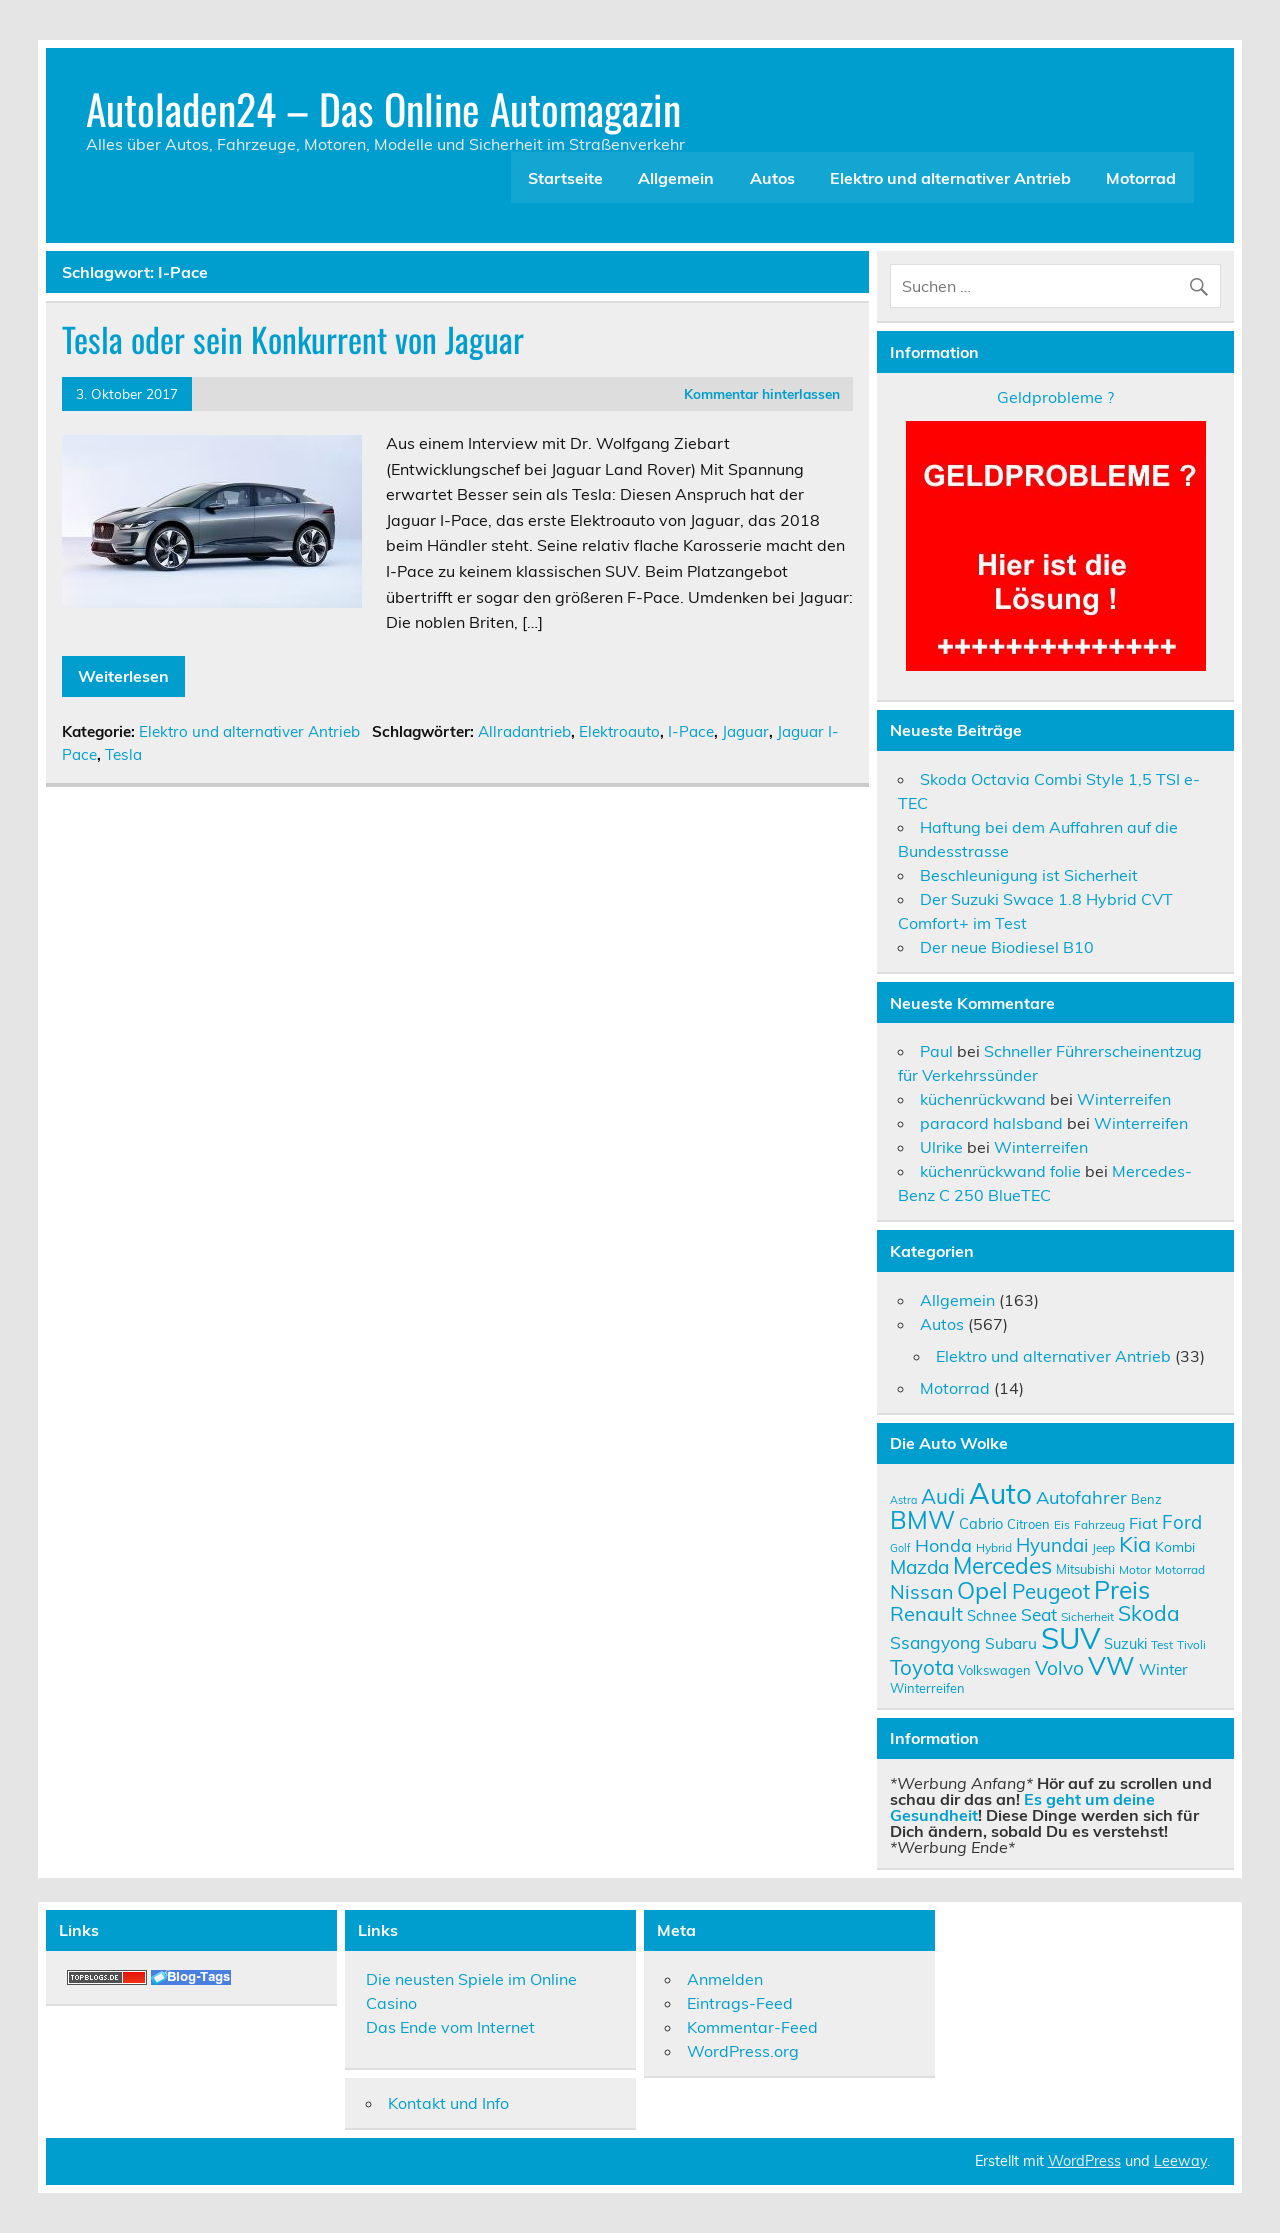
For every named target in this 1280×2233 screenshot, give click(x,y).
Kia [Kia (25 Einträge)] (1135, 1543)
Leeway (1180, 2161)
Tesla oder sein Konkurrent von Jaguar (293, 339)
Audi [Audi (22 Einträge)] (943, 1496)
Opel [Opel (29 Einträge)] (982, 1590)
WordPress (1084, 2161)
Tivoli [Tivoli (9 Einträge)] (1191, 1644)
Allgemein (676, 178)
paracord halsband (991, 1123)
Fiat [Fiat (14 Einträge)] (1143, 1523)
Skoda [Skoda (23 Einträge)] (1149, 1613)
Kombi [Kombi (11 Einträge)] (1175, 1546)
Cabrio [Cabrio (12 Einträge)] (981, 1523)
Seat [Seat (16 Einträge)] (1039, 1614)
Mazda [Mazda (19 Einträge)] (919, 1567)
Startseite (565, 178)
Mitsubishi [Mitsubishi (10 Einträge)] (1085, 1569)
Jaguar (745, 731)
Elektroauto (619, 731)
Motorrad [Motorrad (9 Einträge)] (1180, 1569)
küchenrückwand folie (1000, 1171)
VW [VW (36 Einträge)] (1111, 1665)
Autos (772, 178)
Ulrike (941, 1147)
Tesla (123, 754)
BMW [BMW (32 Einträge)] (922, 1519)
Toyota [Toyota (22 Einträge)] (922, 1667)
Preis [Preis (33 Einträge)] (1122, 1589)
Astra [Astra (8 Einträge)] (903, 1500)
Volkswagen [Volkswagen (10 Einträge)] (994, 1670)
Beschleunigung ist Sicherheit (1029, 875)
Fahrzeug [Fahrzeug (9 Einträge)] (1099, 1524)
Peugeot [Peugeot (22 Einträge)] (1051, 1591)
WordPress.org (743, 2051)
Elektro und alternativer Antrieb (950, 178)
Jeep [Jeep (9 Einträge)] (1103, 1547)
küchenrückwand (983, 1099)
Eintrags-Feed (740, 2003)
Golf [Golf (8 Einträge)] (900, 1548)
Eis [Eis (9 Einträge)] (1062, 1524)
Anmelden (725, 1979)
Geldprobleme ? (1055, 397)
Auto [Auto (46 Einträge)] (1000, 1493)
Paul (936, 1051)
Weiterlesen (123, 676)
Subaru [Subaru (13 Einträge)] (1011, 1643)
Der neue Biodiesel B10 (1007, 947)
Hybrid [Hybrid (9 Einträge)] (994, 1547)
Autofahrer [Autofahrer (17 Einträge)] (1081, 1497)
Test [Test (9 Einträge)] (1162, 1644)
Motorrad (1141, 178)
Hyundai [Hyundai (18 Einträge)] (1052, 1545)
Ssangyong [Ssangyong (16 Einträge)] (935, 1642)
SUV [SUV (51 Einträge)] (1070, 1638)
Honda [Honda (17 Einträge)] (943, 1545)
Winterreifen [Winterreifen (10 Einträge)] (927, 1688)
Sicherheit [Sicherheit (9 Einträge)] (1087, 1616)
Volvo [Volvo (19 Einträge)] (1059, 1668)
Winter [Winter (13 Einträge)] (1163, 1669)
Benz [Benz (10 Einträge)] (1146, 1499)
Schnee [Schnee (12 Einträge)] (992, 1615)
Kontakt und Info (448, 2103)
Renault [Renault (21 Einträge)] (926, 1613)
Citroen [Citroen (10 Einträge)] (1028, 1524)
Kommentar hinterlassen (762, 393)
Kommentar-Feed (752, 2027)
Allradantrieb (524, 731)
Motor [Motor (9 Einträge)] (1135, 1569)
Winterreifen (1124, 1099)
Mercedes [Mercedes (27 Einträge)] (1002, 1565)
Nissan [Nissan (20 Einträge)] (921, 1591)
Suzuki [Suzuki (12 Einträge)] (1125, 1643)
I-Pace (691, 731)
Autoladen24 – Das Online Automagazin (383, 108)
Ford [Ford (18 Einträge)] (1182, 1522)
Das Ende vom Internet (450, 2027)
